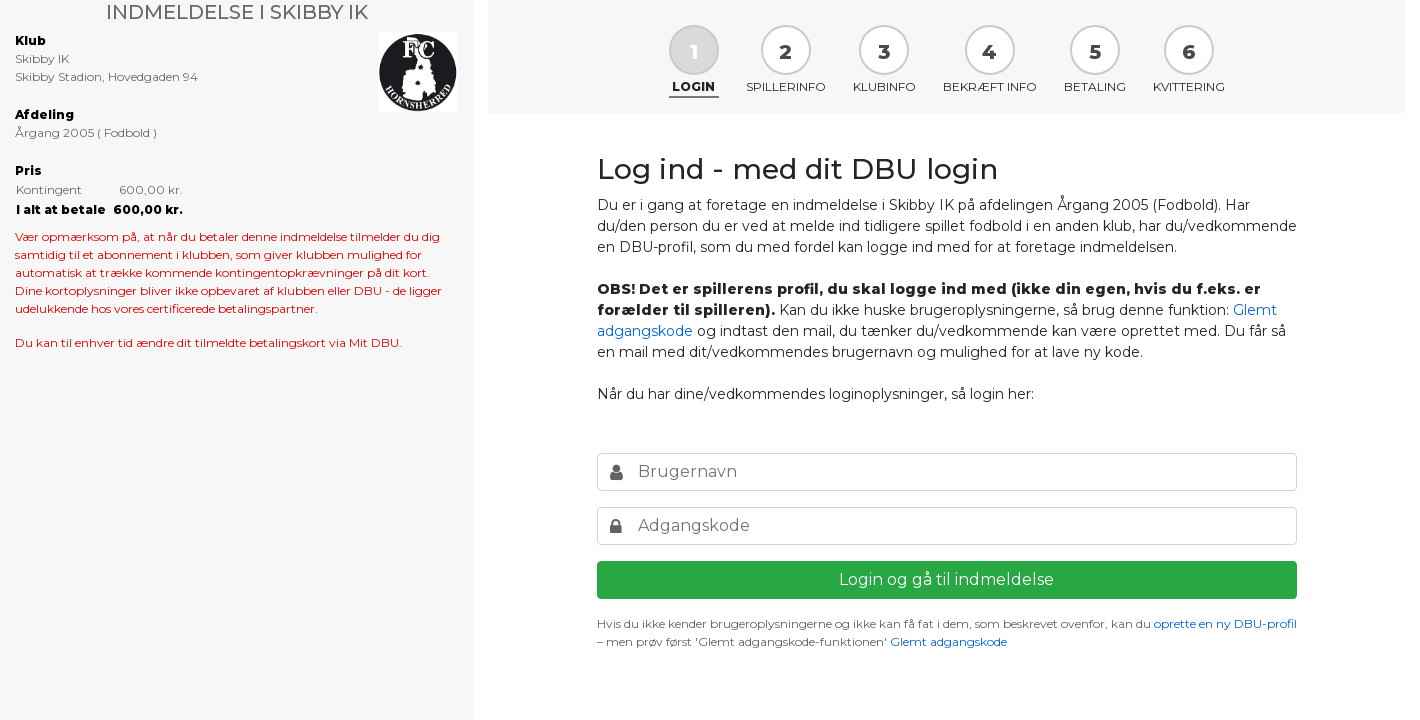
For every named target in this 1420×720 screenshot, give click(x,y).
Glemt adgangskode (948, 641)
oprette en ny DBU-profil (1225, 623)
